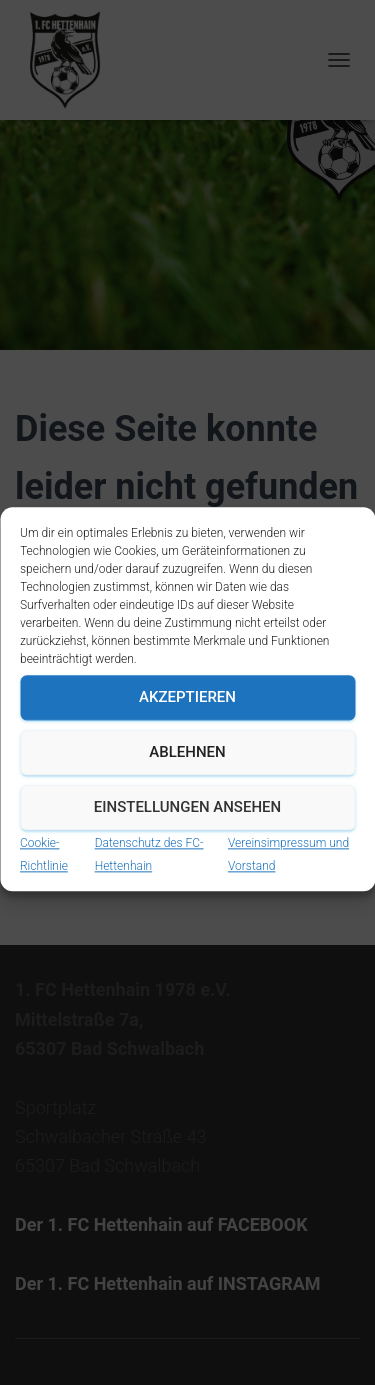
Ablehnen (187, 786)
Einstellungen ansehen (187, 841)
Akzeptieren (187, 731)
